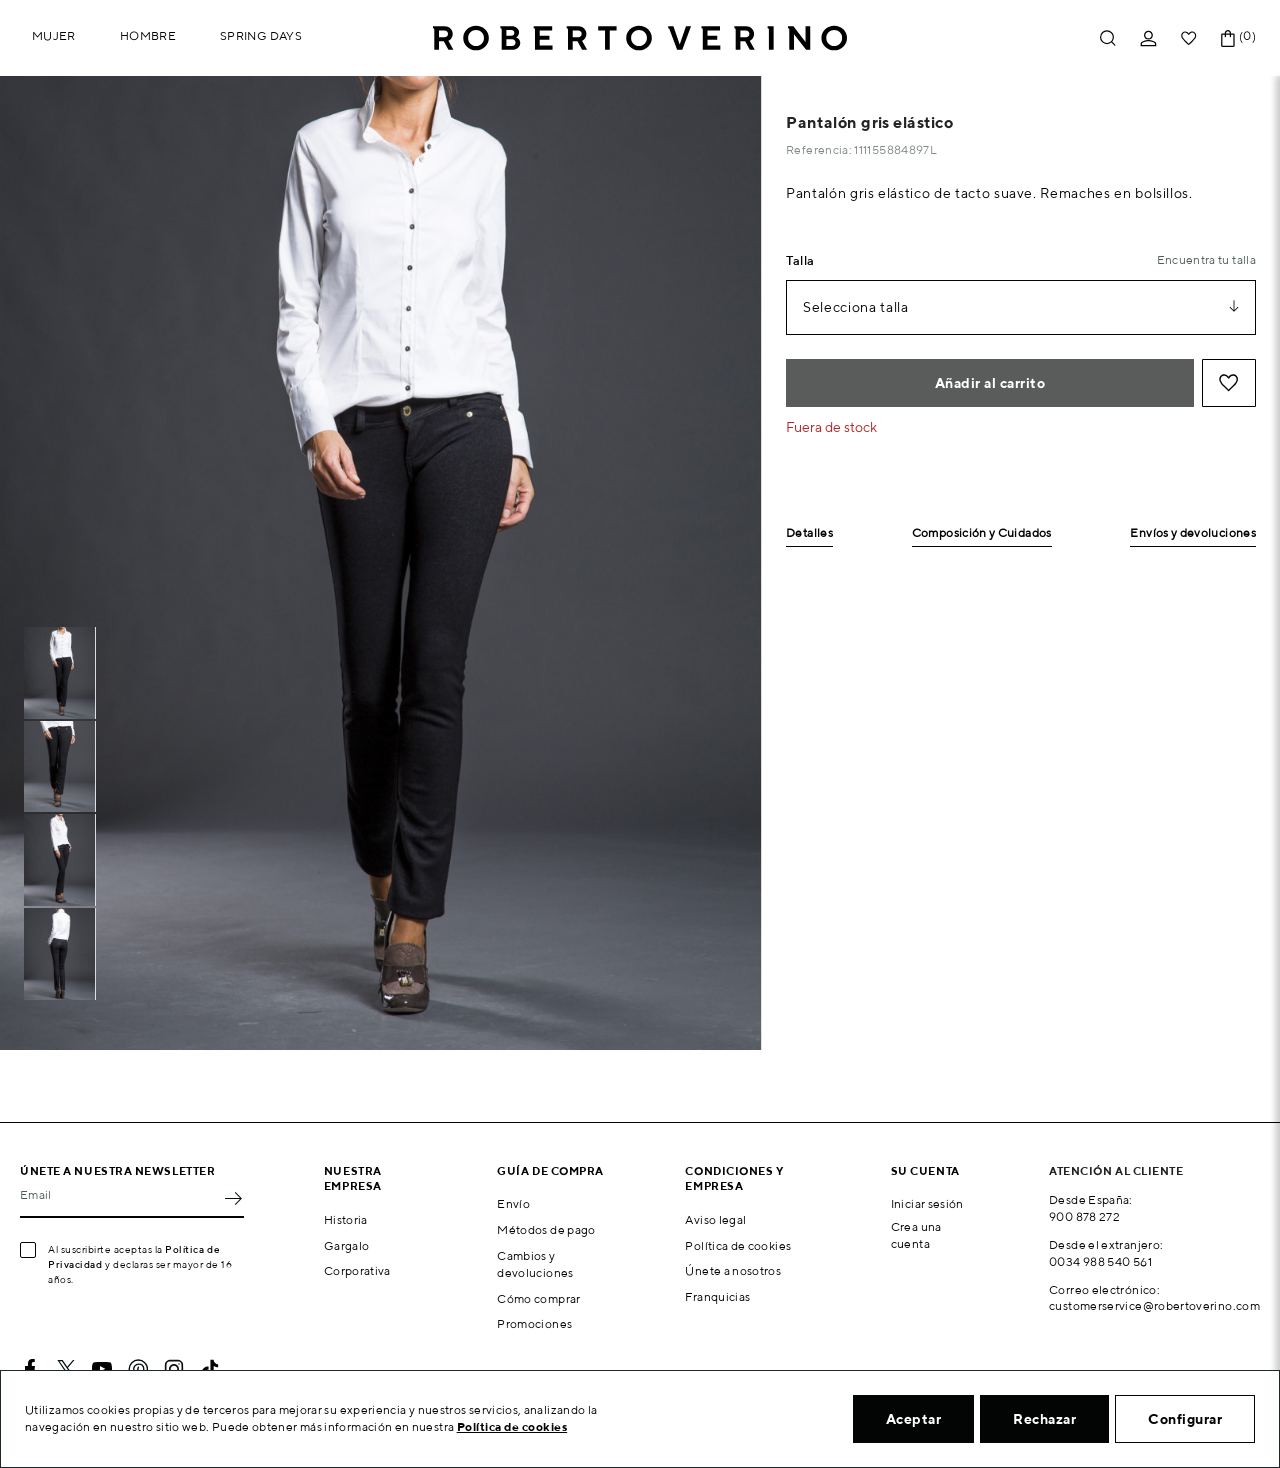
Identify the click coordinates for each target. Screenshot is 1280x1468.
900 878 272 (1084, 1216)
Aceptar (914, 1419)
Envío (513, 1203)
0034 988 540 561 (1100, 1261)
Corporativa (357, 1270)
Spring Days (261, 35)
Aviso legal (715, 1219)
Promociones (534, 1323)
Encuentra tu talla (1206, 259)
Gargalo (347, 1245)
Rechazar (1044, 1419)
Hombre (148, 35)
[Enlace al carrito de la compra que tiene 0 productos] (1228, 38)
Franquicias (717, 1296)
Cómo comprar (538, 1298)
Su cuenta (925, 1170)
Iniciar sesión (927, 1203)
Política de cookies (738, 1245)
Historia (346, 1219)
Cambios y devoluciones (535, 1264)
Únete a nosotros (733, 1270)
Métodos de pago (546, 1229)
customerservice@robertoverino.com (1154, 1305)
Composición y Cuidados (982, 533)
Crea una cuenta (916, 1235)
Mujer (54, 35)
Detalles (809, 533)
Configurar (1185, 1419)
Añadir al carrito (990, 383)
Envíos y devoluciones (1193, 533)
